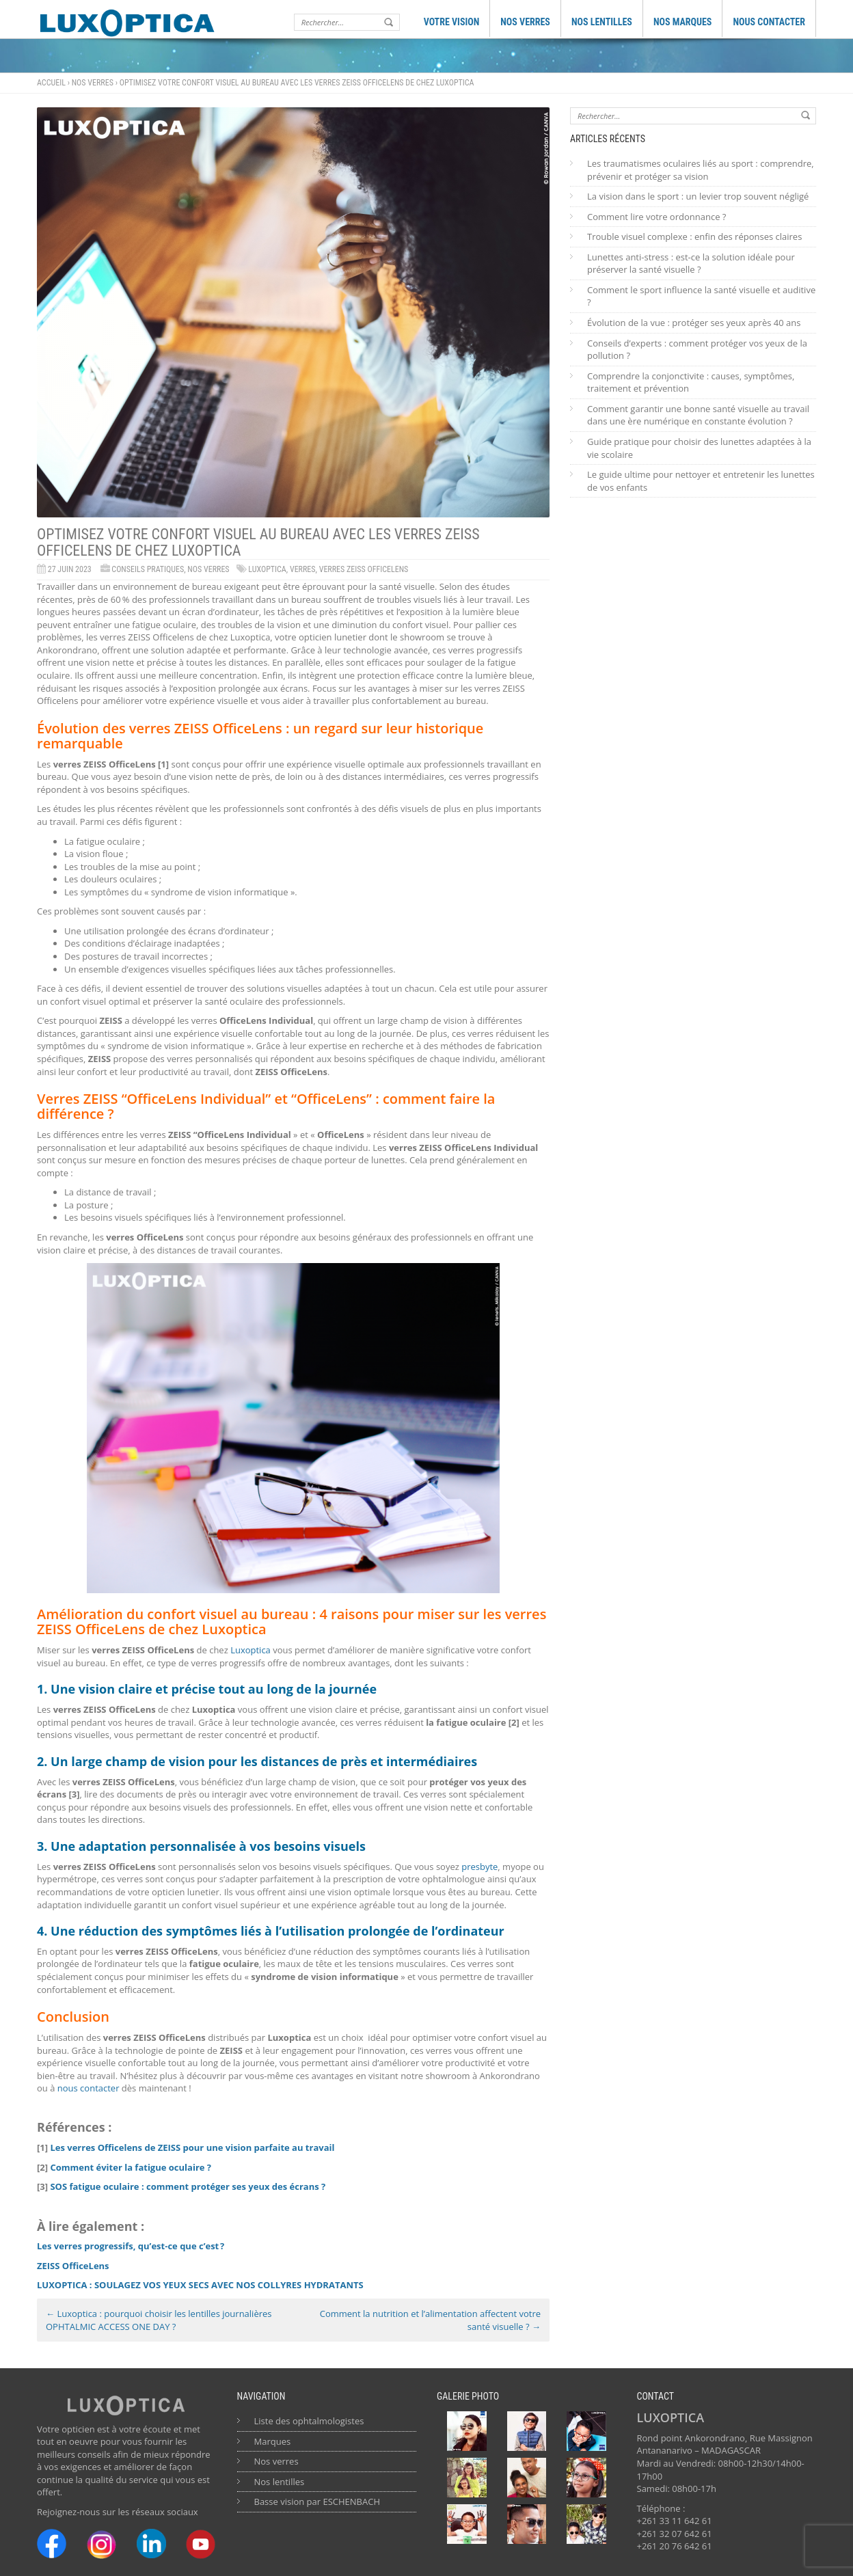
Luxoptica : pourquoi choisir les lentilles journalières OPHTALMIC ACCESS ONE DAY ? (159, 2320)
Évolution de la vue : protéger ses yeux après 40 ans (693, 322)
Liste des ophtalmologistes (309, 2421)
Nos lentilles (279, 2482)
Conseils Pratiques (147, 569)
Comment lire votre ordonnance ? (656, 217)
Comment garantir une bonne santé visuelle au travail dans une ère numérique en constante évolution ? (698, 415)
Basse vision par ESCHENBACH (317, 2501)
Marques (272, 2441)
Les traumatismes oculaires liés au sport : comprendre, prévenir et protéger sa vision (700, 169)
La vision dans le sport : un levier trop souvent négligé (698, 196)
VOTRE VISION (452, 21)
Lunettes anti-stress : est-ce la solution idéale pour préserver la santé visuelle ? (691, 263)
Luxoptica (267, 569)
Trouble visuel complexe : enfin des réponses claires (694, 236)
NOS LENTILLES (601, 21)
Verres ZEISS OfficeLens (364, 569)
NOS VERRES (525, 21)
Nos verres (92, 82)
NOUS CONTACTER (769, 21)
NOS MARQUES (682, 21)
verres (303, 569)
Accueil (51, 82)
